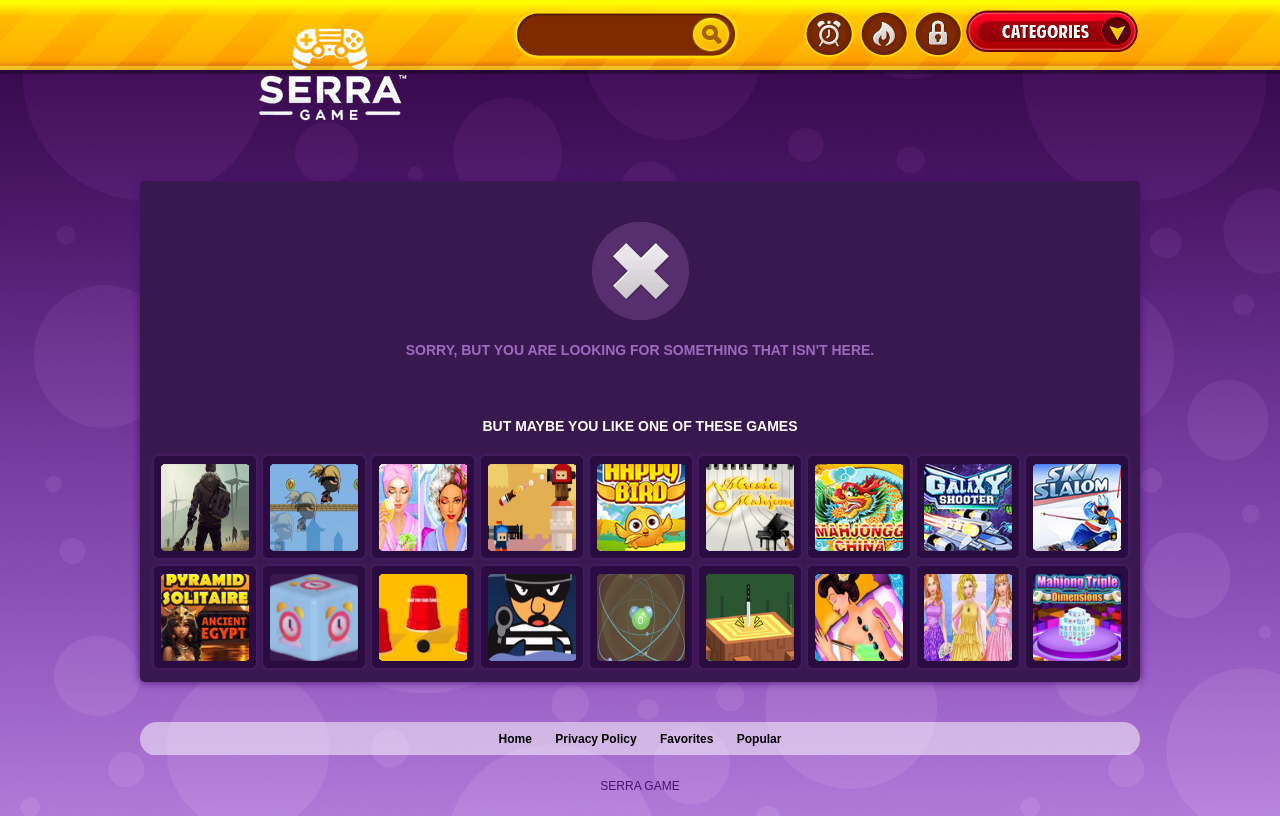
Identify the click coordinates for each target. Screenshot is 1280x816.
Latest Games (829, 34)
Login (937, 34)
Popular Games (883, 34)
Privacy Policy (595, 739)
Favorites (686, 739)
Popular (759, 739)
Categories (1052, 31)
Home (515, 739)
